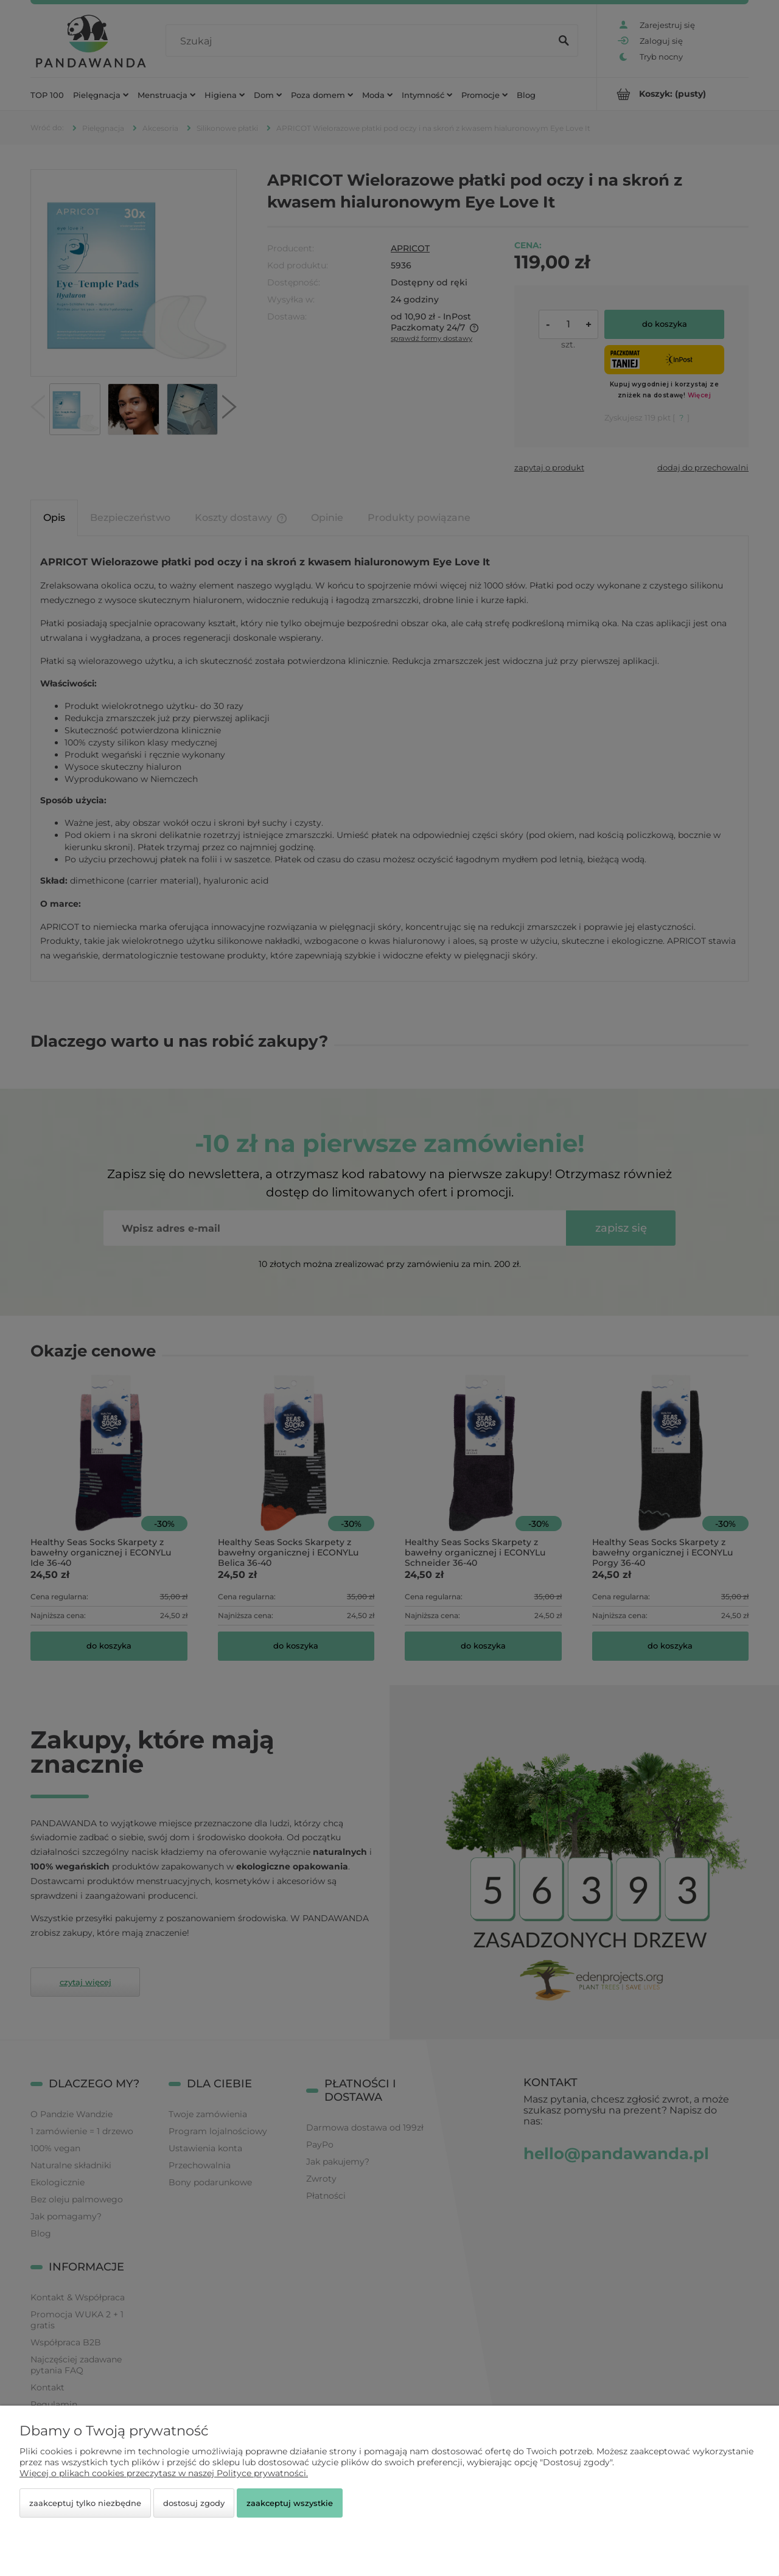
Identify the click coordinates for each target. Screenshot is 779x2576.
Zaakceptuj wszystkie (289, 2503)
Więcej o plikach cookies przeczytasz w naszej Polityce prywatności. (163, 2473)
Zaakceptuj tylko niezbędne (85, 2503)
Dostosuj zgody (194, 2503)
